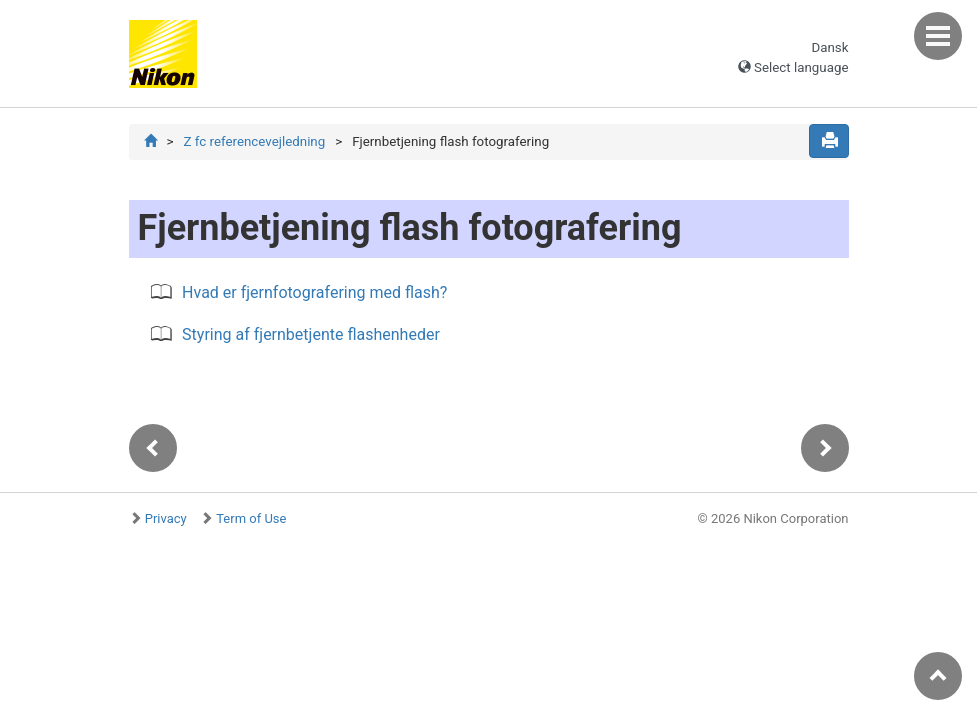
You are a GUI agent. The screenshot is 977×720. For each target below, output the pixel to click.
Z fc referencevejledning (254, 141)
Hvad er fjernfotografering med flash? (314, 292)
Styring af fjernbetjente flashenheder (311, 334)
